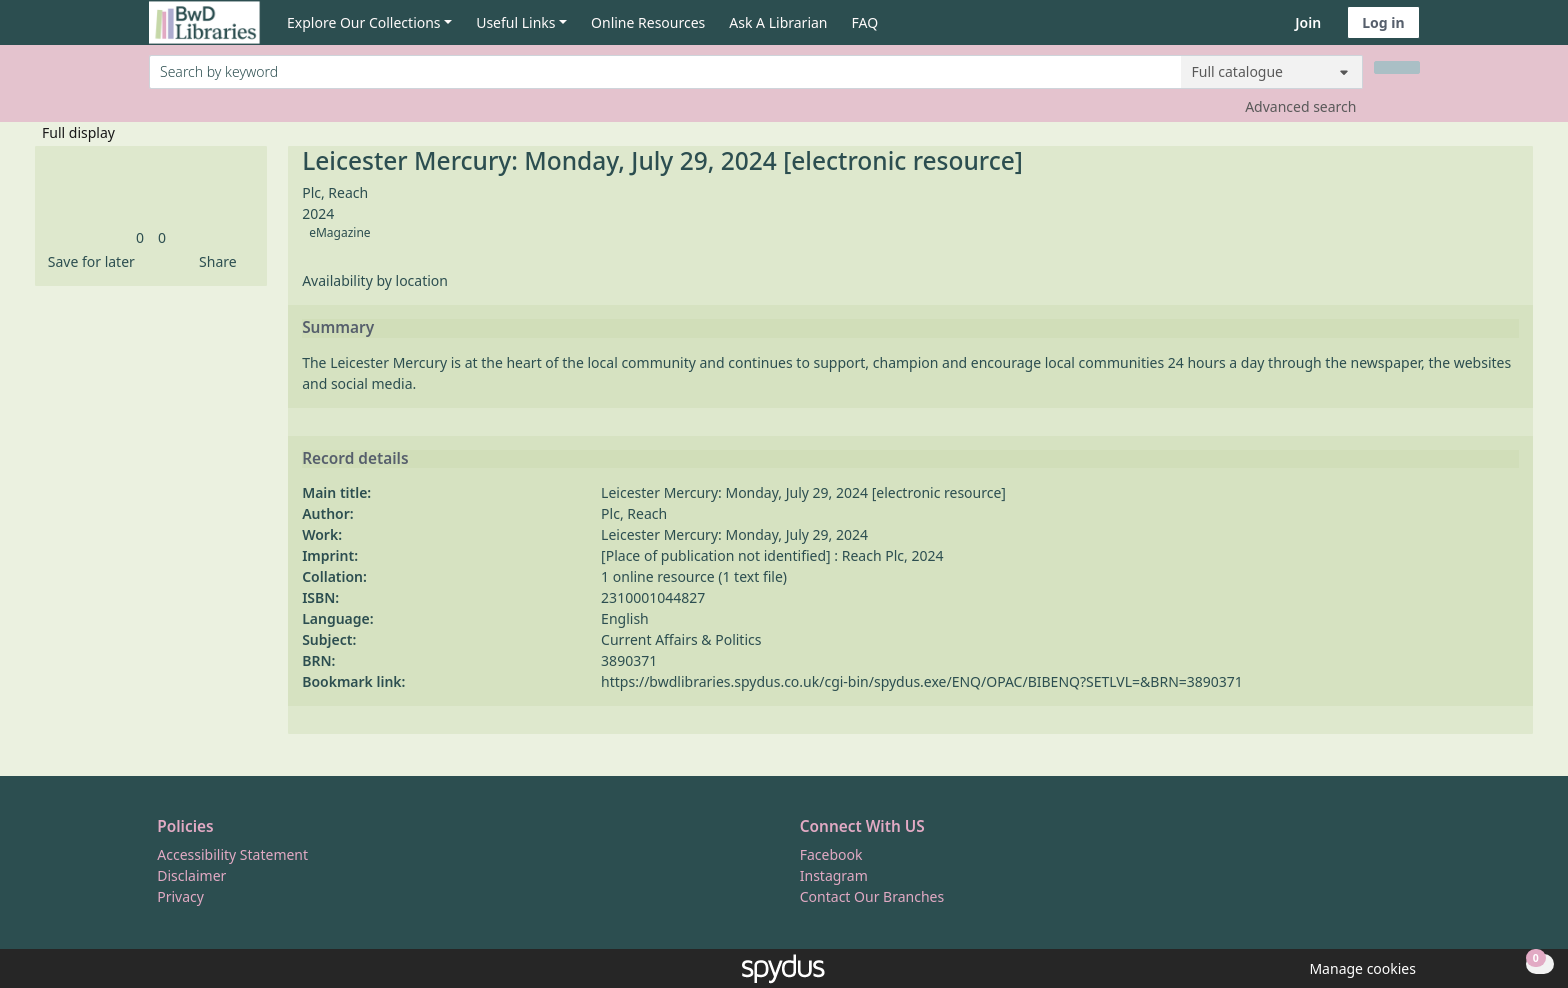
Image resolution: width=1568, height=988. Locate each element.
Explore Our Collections (364, 22)
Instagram (834, 875)
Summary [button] (338, 328)
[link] (140, 237)
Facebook (831, 854)
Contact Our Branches (872, 896)
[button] (88, 261)
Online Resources (648, 22)
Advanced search (1300, 106)
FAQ (865, 22)
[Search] (1397, 67)
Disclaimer (191, 875)
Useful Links (515, 22)
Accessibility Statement (232, 854)
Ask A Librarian (778, 22)
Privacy (180, 896)
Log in (1383, 22)
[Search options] (1272, 72)
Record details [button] (355, 459)
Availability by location (375, 280)
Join (1308, 22)
